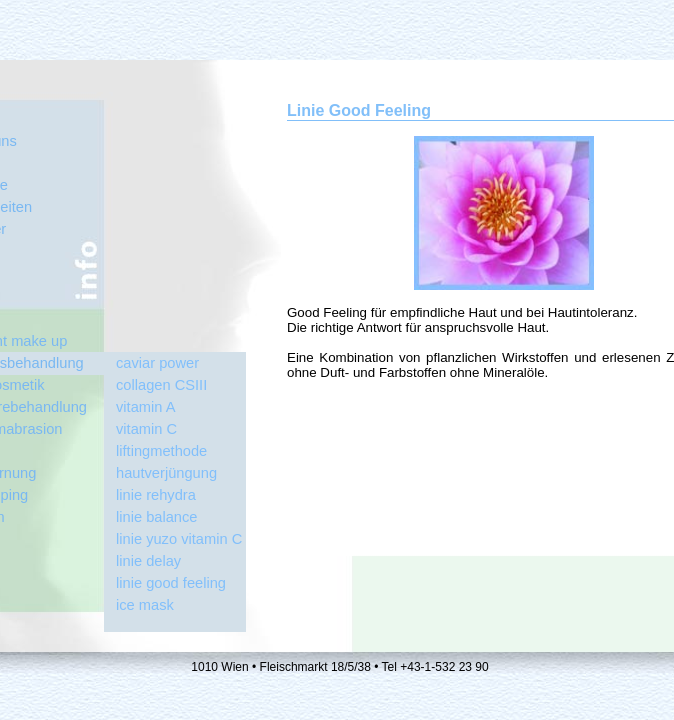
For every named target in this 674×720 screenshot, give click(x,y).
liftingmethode (161, 451)
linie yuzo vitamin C (179, 539)
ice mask (145, 605)
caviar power (157, 363)
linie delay (148, 561)
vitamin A (145, 407)
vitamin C (146, 429)
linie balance (156, 517)
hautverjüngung (166, 473)
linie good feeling (171, 583)
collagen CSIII (161, 385)
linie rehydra (156, 495)
